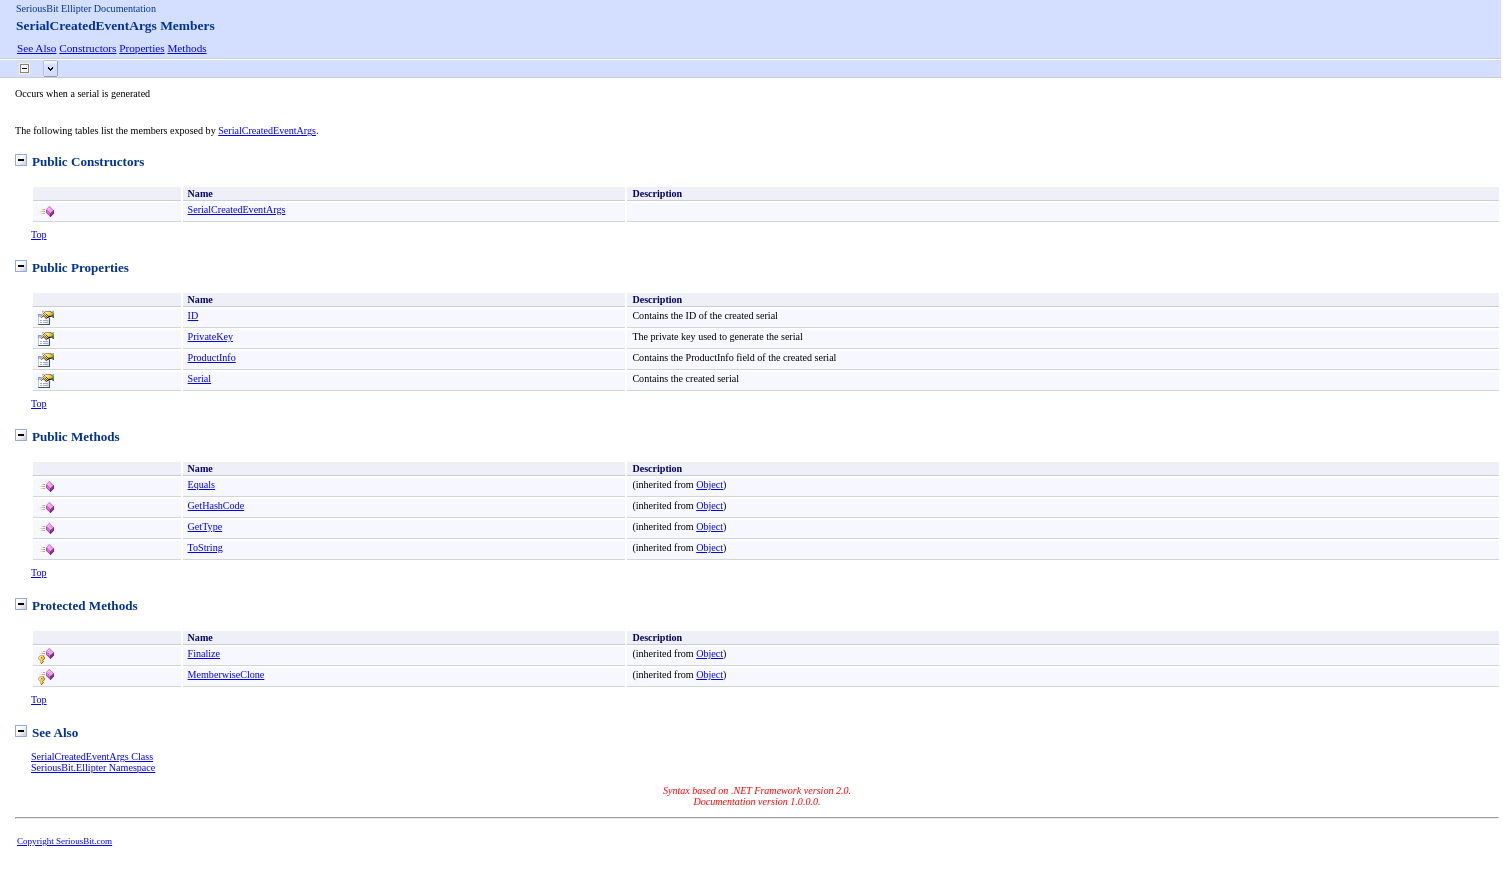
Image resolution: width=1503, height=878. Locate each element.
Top (39, 234)
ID (193, 315)
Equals (201, 484)
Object (709, 484)
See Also (36, 48)
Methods (186, 48)
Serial (200, 378)
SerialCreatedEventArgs (267, 130)
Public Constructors (79, 161)
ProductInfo (212, 357)
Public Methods (67, 436)
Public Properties (72, 267)
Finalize (204, 653)
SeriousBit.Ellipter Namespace (93, 767)
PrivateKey (210, 336)
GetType (205, 526)
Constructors (87, 48)
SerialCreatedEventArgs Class (92, 756)
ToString (205, 547)
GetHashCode (216, 505)
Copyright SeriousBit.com (64, 841)
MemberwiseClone (226, 674)
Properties (141, 48)
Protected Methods (76, 605)
